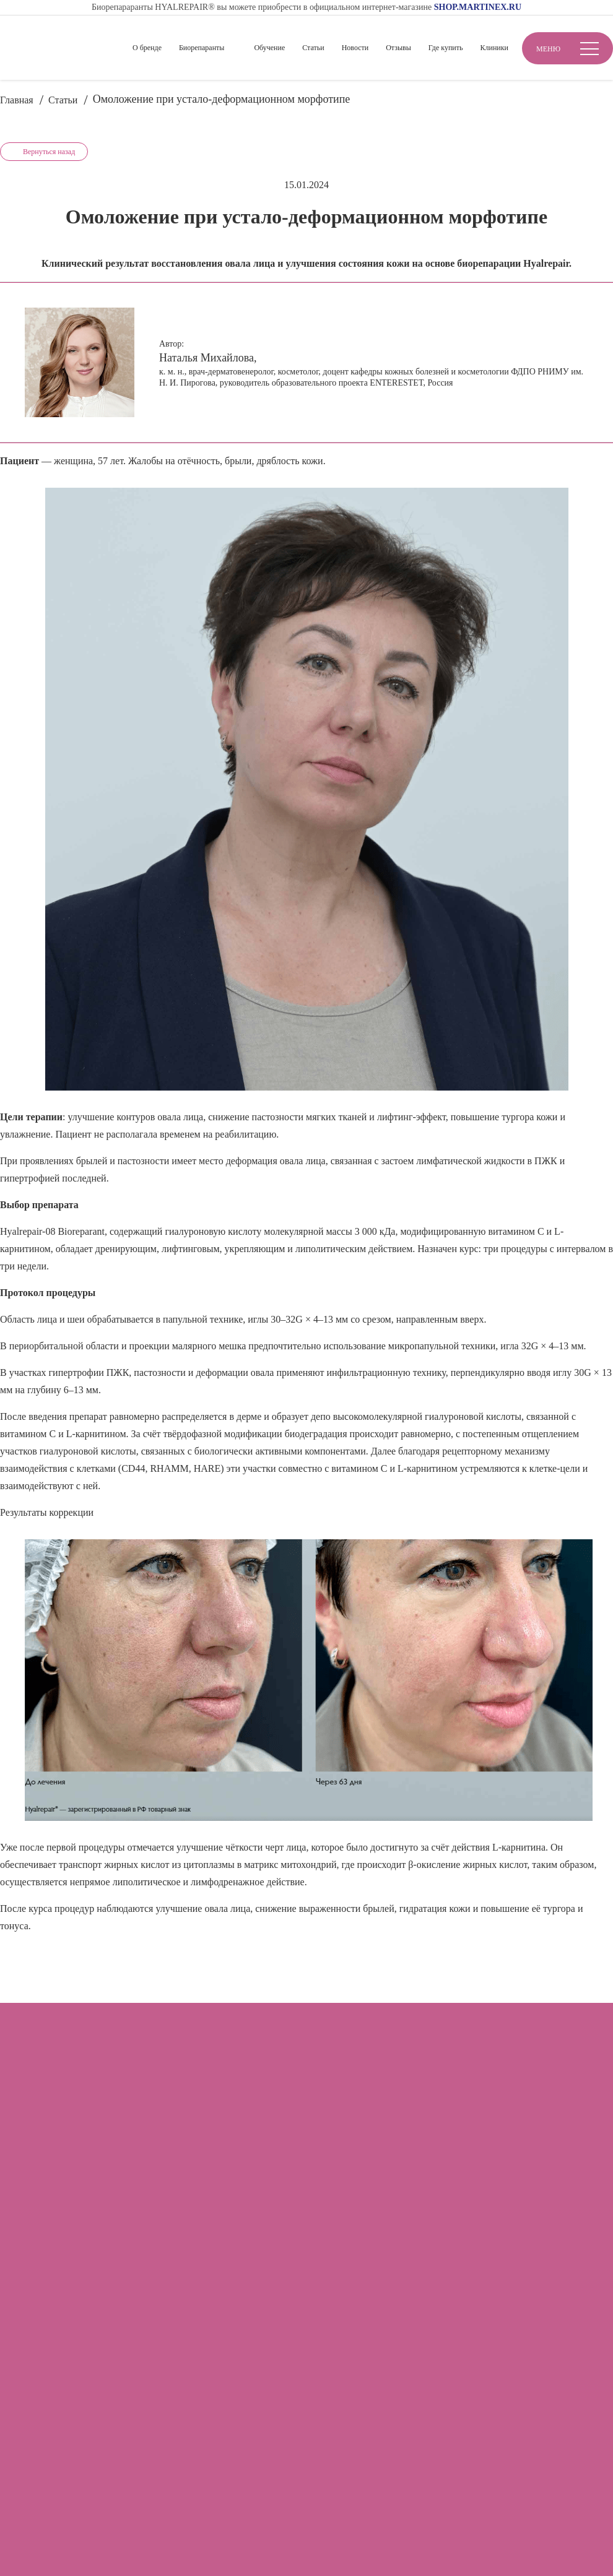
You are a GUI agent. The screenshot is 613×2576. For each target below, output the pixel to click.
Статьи (313, 47)
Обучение (269, 47)
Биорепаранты (201, 47)
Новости (355, 47)
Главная (16, 100)
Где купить (445, 47)
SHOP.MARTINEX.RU (477, 7)
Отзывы (398, 47)
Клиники (494, 47)
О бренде (147, 47)
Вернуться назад (49, 151)
